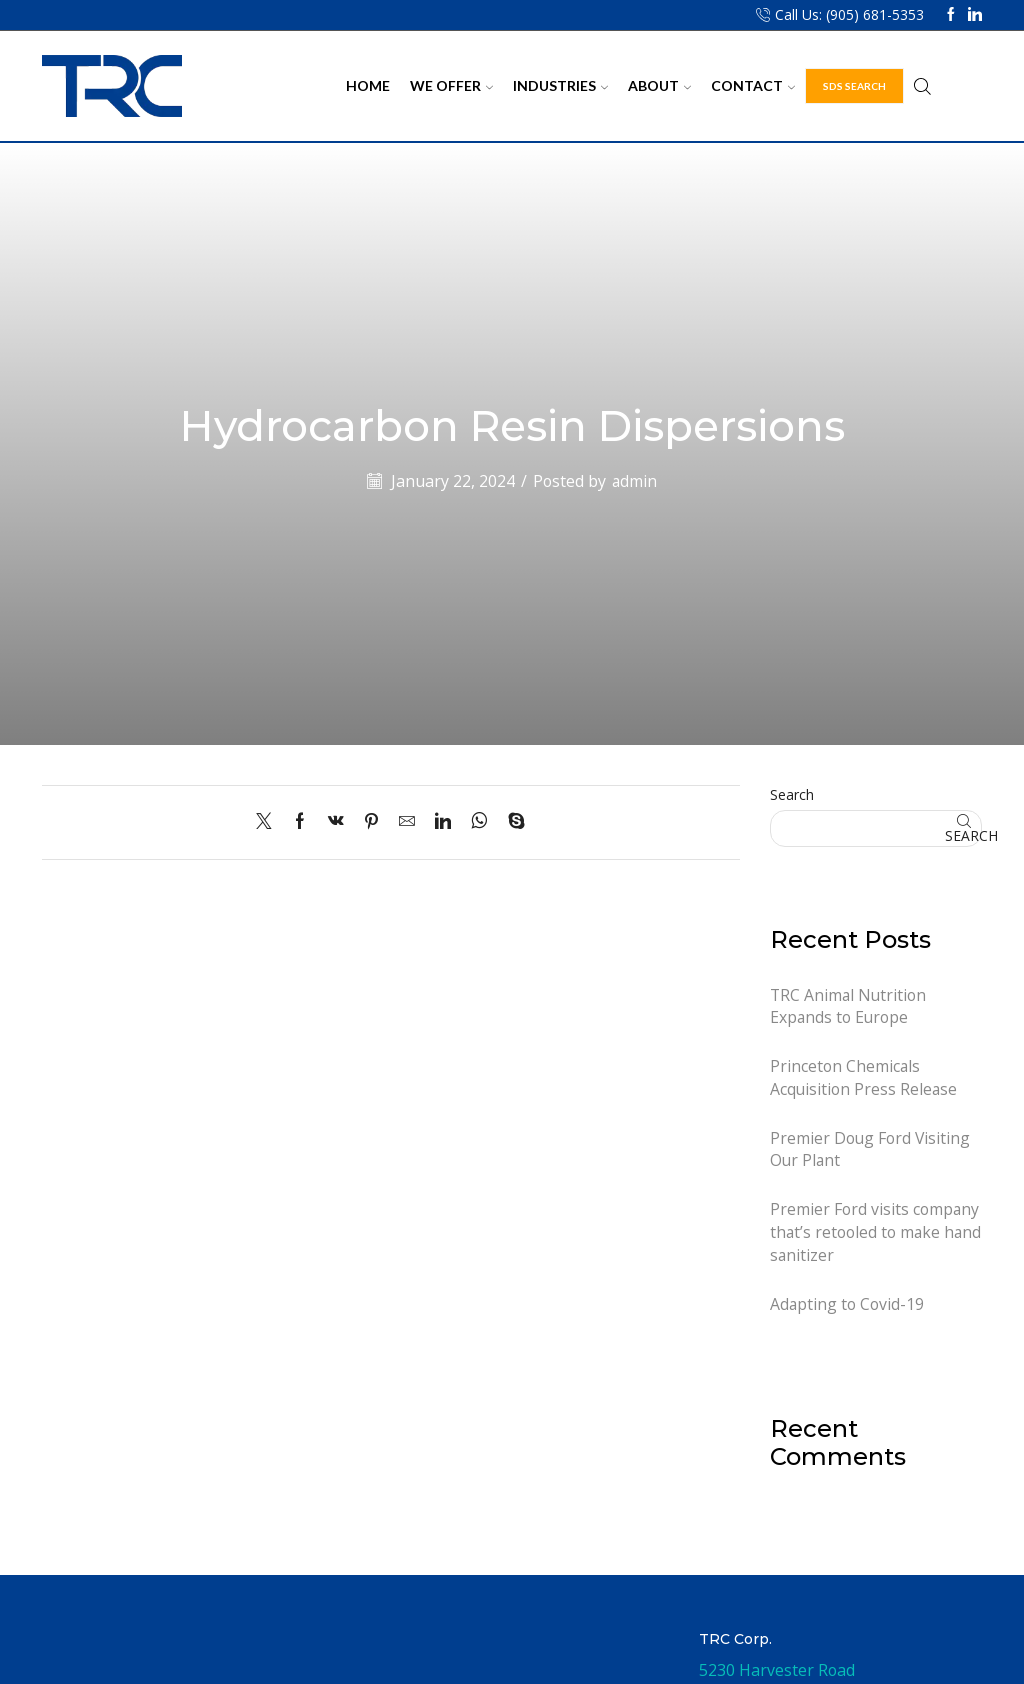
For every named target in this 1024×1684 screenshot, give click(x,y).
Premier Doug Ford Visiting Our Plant (871, 1150)
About (659, 85)
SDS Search (854, 86)
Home (368, 85)
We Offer (451, 85)
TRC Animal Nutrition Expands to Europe (849, 1006)
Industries (560, 85)
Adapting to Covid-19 (847, 1305)
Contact (753, 85)
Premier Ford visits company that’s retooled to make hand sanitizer (875, 1234)
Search (792, 794)
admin (635, 481)
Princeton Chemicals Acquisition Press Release (864, 1078)
